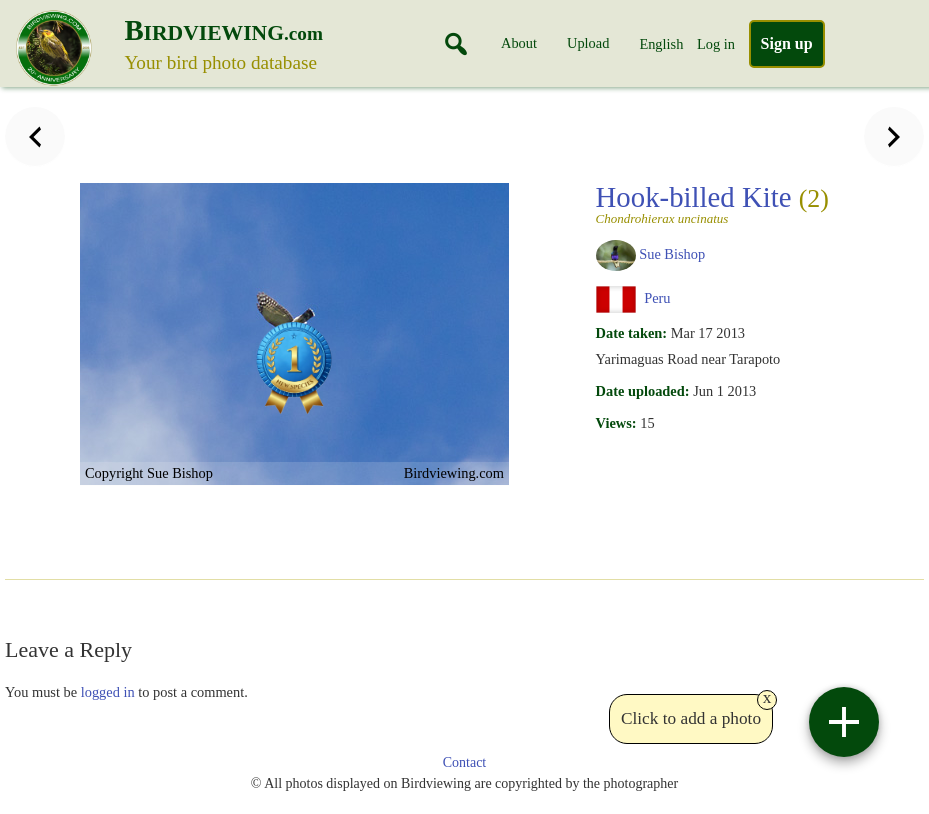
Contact (465, 762)
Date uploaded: (643, 391)
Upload (588, 43)
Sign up (787, 43)
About (519, 43)
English (661, 44)
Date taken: (632, 333)
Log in (716, 44)
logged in (108, 692)
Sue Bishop (672, 254)
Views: (616, 423)
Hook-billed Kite (712, 203)
